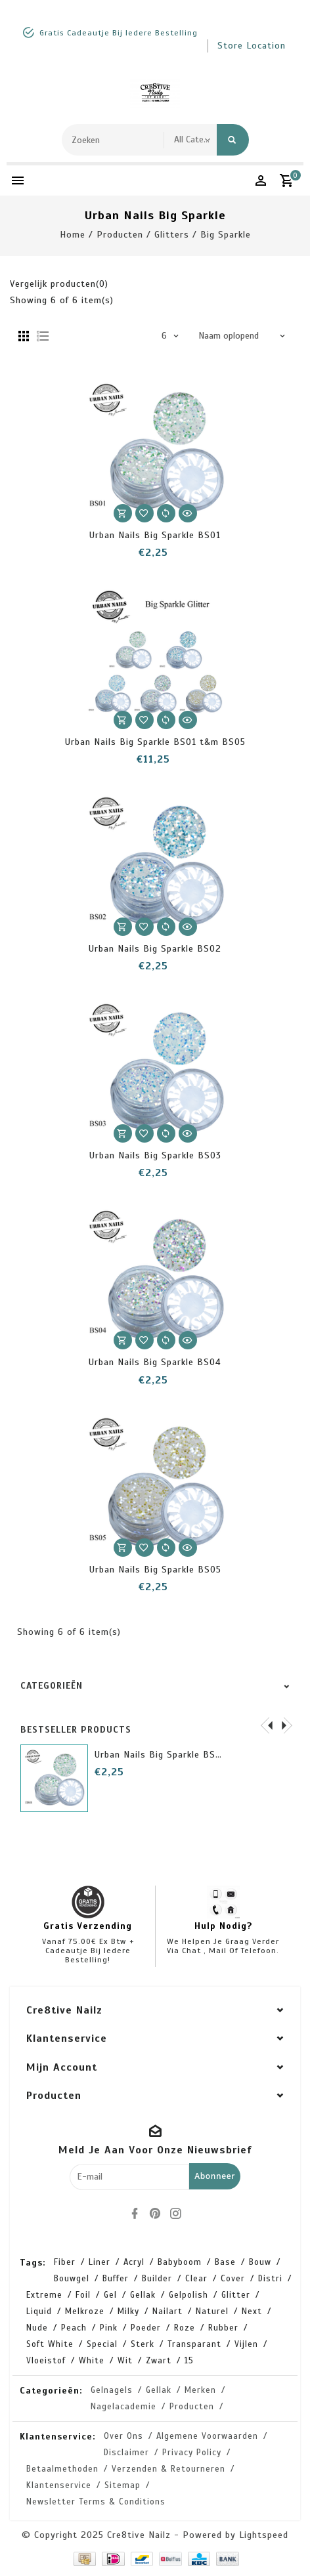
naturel (212, 2311)
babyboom (180, 2262)
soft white (50, 2344)
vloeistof (46, 2360)
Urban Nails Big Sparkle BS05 (155, 1569)
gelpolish (188, 2295)
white (91, 2360)
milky (128, 2311)
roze (184, 2328)
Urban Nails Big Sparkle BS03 (155, 1155)
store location (251, 45)
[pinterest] (155, 2213)
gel (110, 2295)
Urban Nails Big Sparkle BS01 (155, 535)
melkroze (84, 2311)
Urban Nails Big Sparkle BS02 (155, 948)
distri (270, 2278)
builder (157, 2278)
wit (125, 2360)
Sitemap (122, 2485)
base (225, 2262)
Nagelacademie (123, 2406)
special (102, 2344)
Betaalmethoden (62, 2469)
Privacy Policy (191, 2452)
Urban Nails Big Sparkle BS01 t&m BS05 (155, 742)
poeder (146, 2328)
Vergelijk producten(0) (59, 283)
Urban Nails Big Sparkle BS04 (155, 1362)
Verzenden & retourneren (168, 2469)
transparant (194, 2344)
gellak (143, 2295)
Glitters (171, 234)
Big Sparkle (225, 234)
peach (74, 2328)
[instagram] (175, 2213)
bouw (260, 2262)
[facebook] (134, 2213)
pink (109, 2328)
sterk (142, 2344)
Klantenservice (58, 2485)
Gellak (158, 2390)
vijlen (246, 2344)
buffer (115, 2278)
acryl (133, 2262)
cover (233, 2278)
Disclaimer (126, 2452)
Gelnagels (112, 2390)
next (252, 2311)
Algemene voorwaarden (207, 2436)
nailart (167, 2311)
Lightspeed (263, 2535)
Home (72, 234)
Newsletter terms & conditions (96, 2502)
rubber (223, 2328)
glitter (235, 2295)
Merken (200, 2390)
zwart (158, 2360)
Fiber (65, 2262)
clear (196, 2278)
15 (189, 2360)
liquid (39, 2311)
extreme (44, 2295)
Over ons (123, 2436)
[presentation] (266, 1724)
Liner (99, 2262)
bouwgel (71, 2278)
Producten (120, 234)
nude (37, 2328)
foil (83, 2295)
